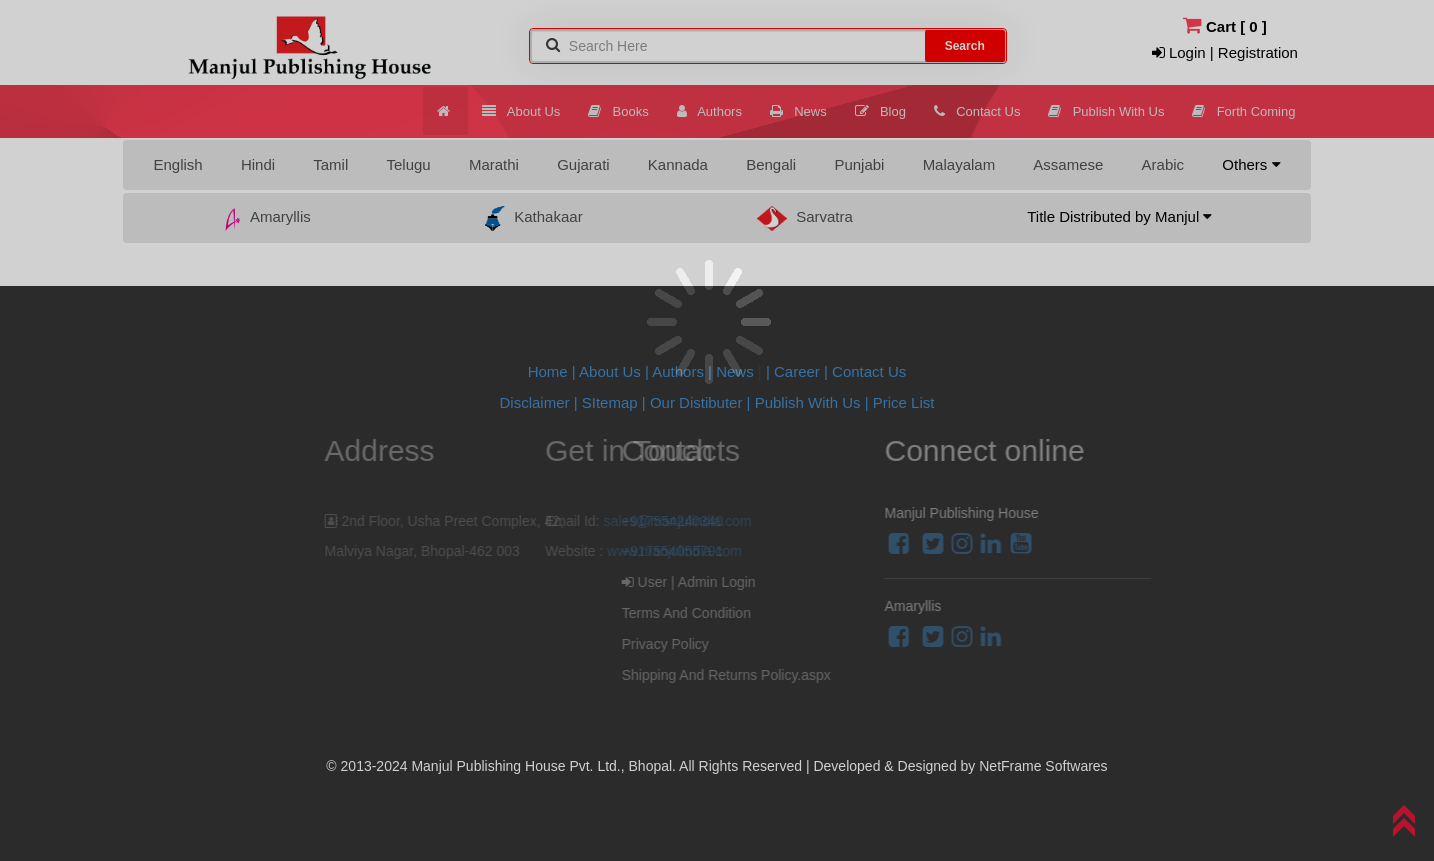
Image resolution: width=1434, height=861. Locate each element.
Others (1251, 164)
